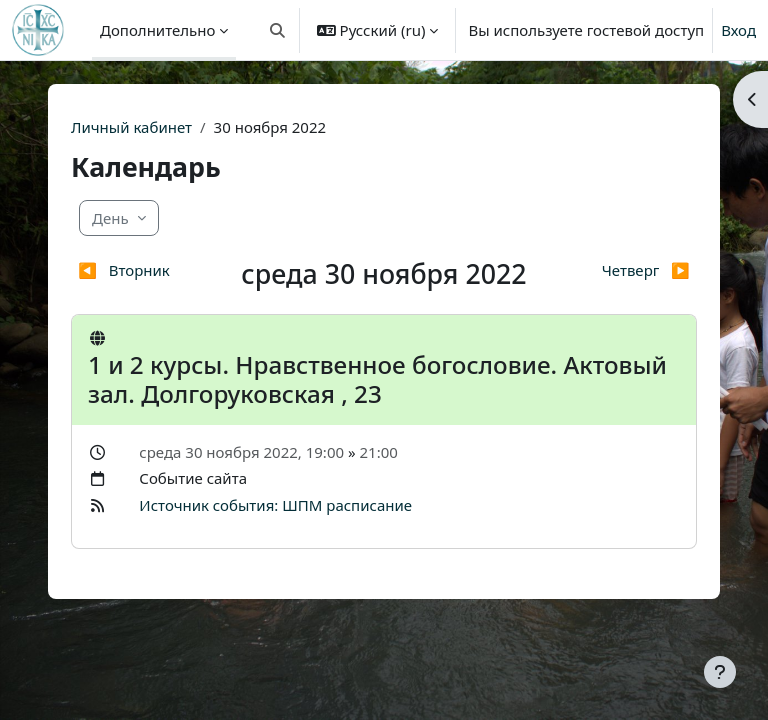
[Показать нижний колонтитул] (720, 672)
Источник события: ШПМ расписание (275, 505)
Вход (738, 30)
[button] (277, 30)
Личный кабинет (131, 127)
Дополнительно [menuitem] (157, 30)
